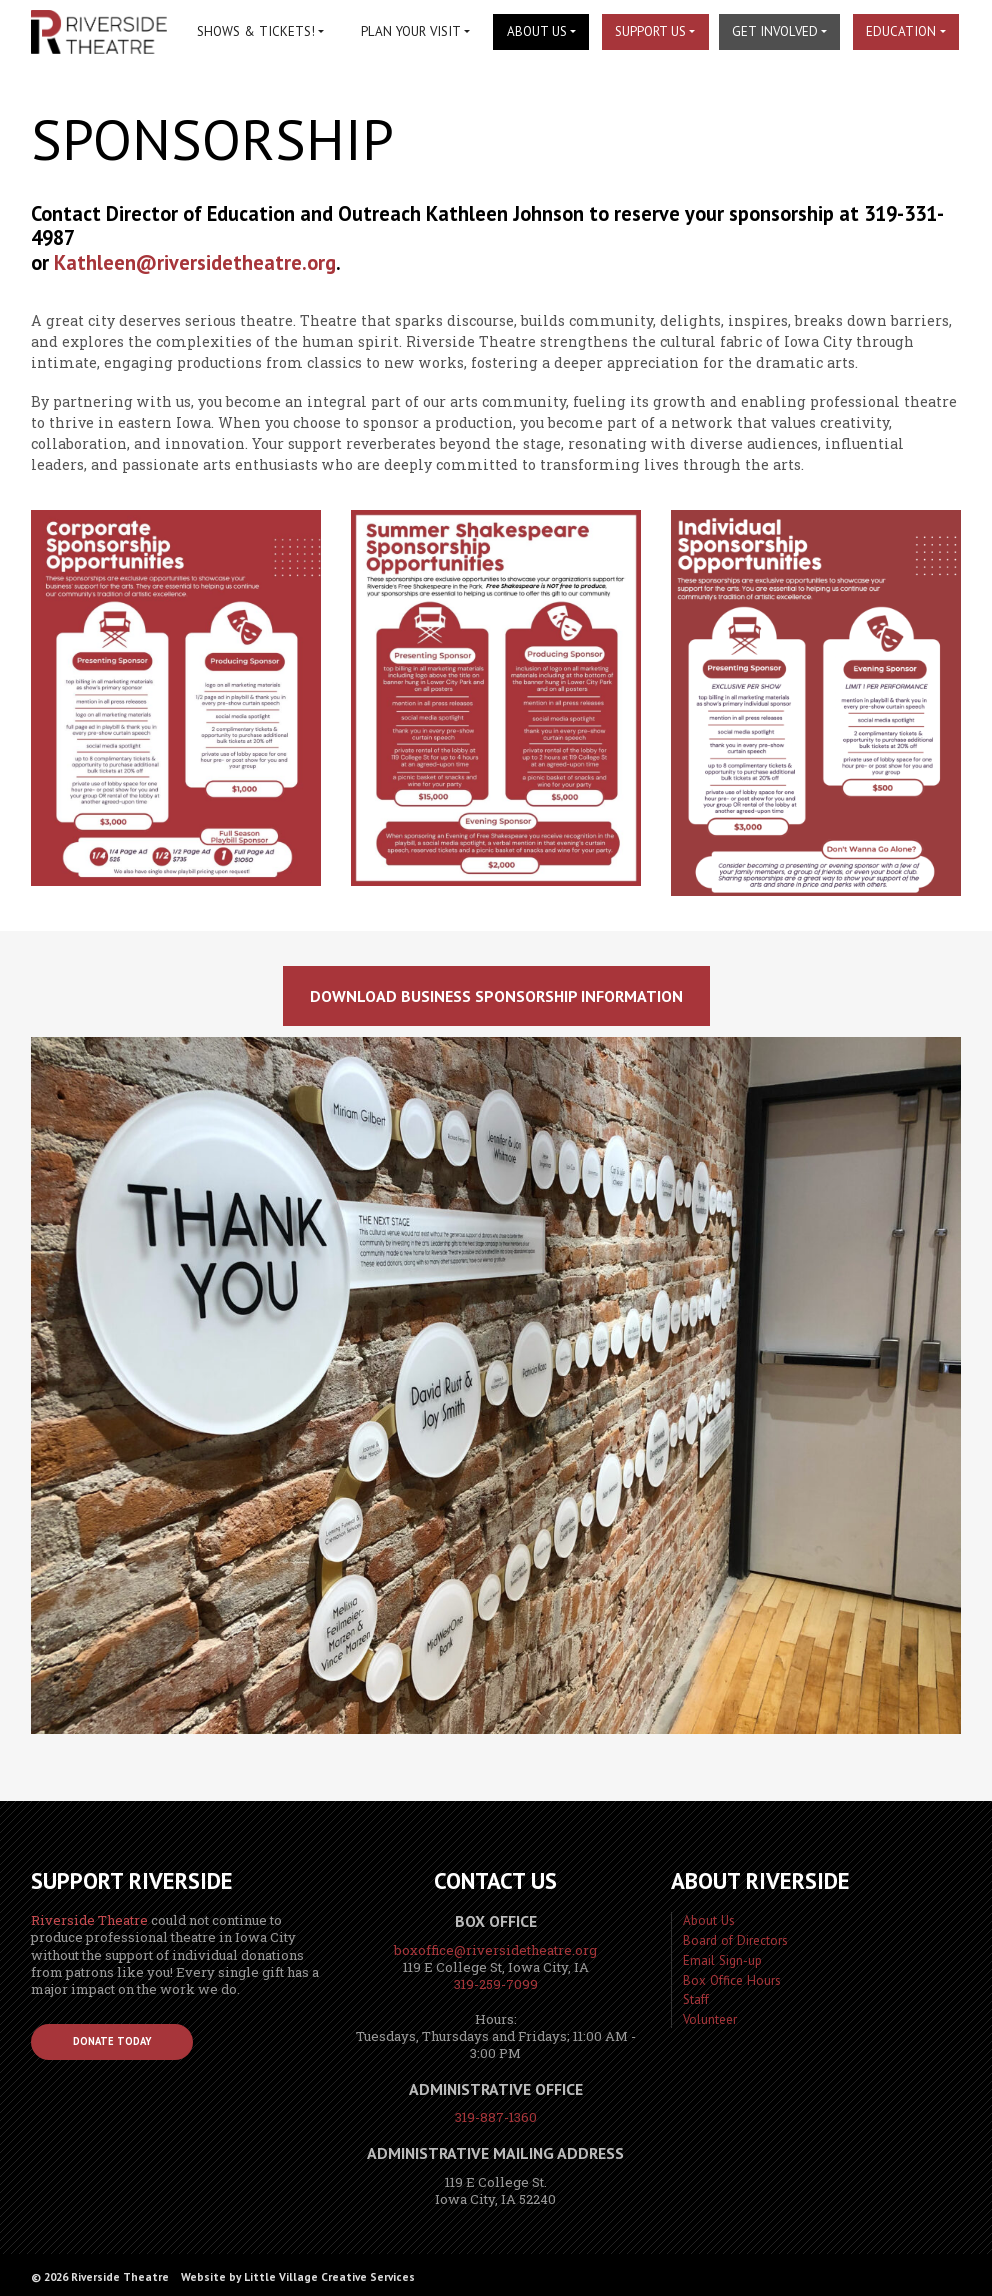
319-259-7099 (496, 1984)
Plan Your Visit (411, 31)
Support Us (650, 31)
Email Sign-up (722, 1960)
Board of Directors (735, 1940)
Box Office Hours (732, 1980)
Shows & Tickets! (256, 31)
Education (901, 31)
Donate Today (112, 2041)
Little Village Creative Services (329, 2276)
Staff (696, 1999)
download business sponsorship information (496, 996)
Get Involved (775, 31)
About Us (537, 31)
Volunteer (710, 2019)
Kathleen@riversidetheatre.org (195, 262)
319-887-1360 (496, 2117)
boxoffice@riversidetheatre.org (495, 1950)
